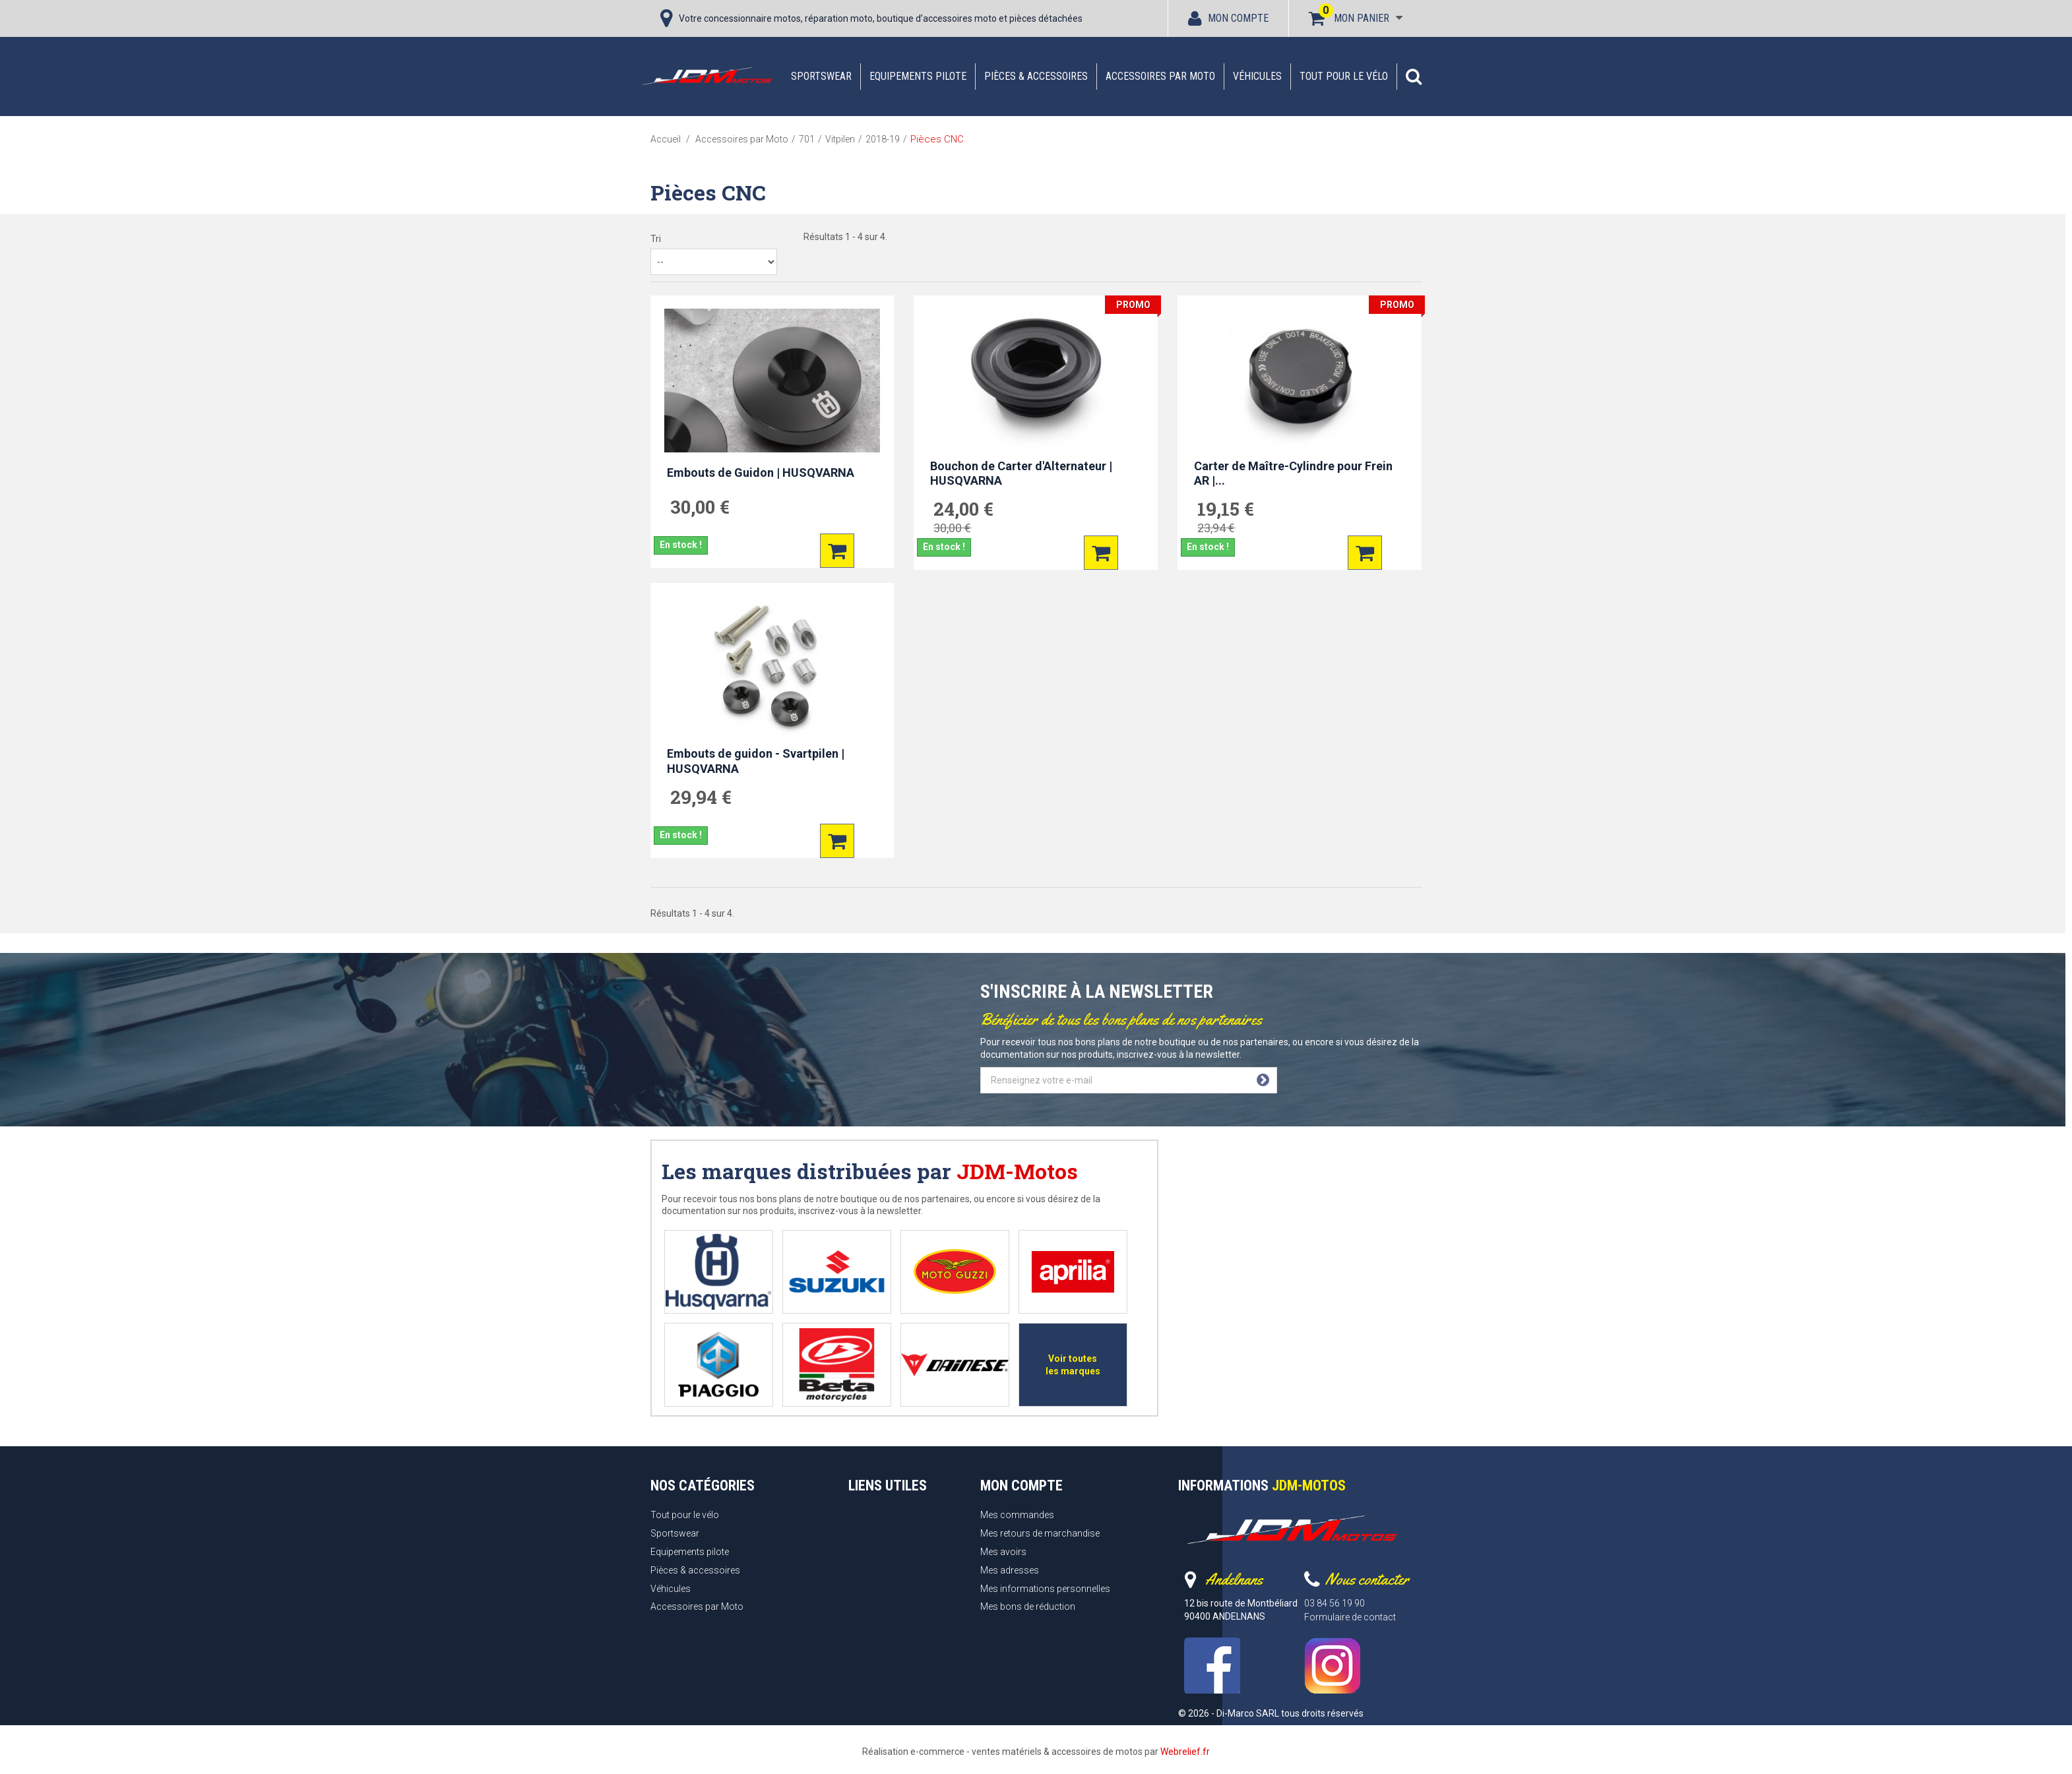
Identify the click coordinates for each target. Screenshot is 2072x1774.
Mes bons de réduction (1027, 1606)
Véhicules (1257, 76)
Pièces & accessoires (1036, 76)
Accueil (665, 139)
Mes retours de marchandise (1040, 1533)
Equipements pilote (917, 76)
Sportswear (821, 76)
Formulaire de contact (1350, 1617)
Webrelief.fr (1185, 1751)
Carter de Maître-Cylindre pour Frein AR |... (1293, 473)
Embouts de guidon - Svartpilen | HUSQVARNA (755, 761)
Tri (655, 238)
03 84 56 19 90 (1334, 1603)
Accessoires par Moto (1160, 76)
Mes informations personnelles (1045, 1588)
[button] (1414, 76)
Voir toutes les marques (1073, 1364)
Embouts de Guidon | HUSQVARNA (760, 472)
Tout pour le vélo (1344, 76)
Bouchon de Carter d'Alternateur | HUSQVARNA (1021, 473)
